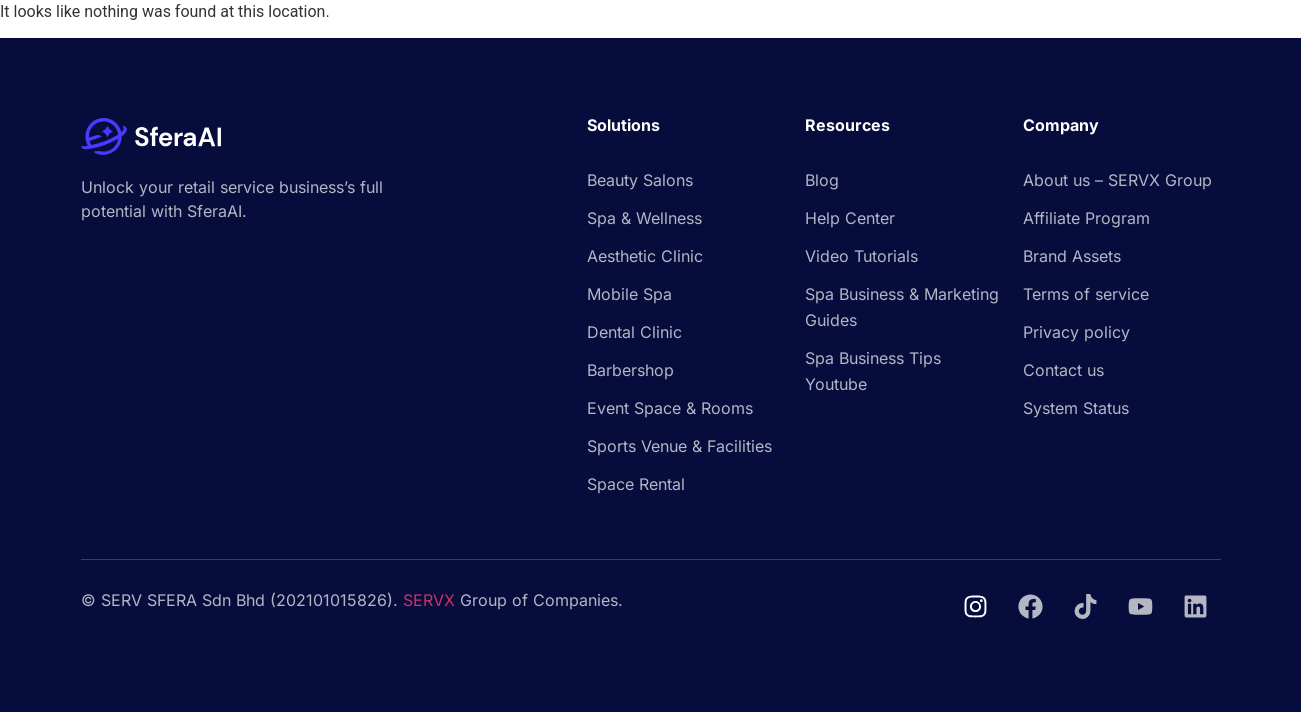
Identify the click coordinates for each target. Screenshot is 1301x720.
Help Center (850, 218)
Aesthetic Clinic (645, 256)
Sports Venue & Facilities (679, 446)
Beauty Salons (640, 180)
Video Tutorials (861, 256)
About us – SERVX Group (1117, 180)
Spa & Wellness (644, 218)
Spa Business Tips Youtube (873, 371)
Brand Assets (1072, 256)
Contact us (1063, 370)
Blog (822, 180)
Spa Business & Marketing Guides (902, 307)
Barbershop (630, 370)
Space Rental (636, 484)
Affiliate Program (1086, 218)
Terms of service (1086, 294)
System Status (1076, 408)
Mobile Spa (629, 294)
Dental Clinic (634, 332)
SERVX (429, 600)
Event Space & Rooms (670, 408)
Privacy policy (1076, 332)
